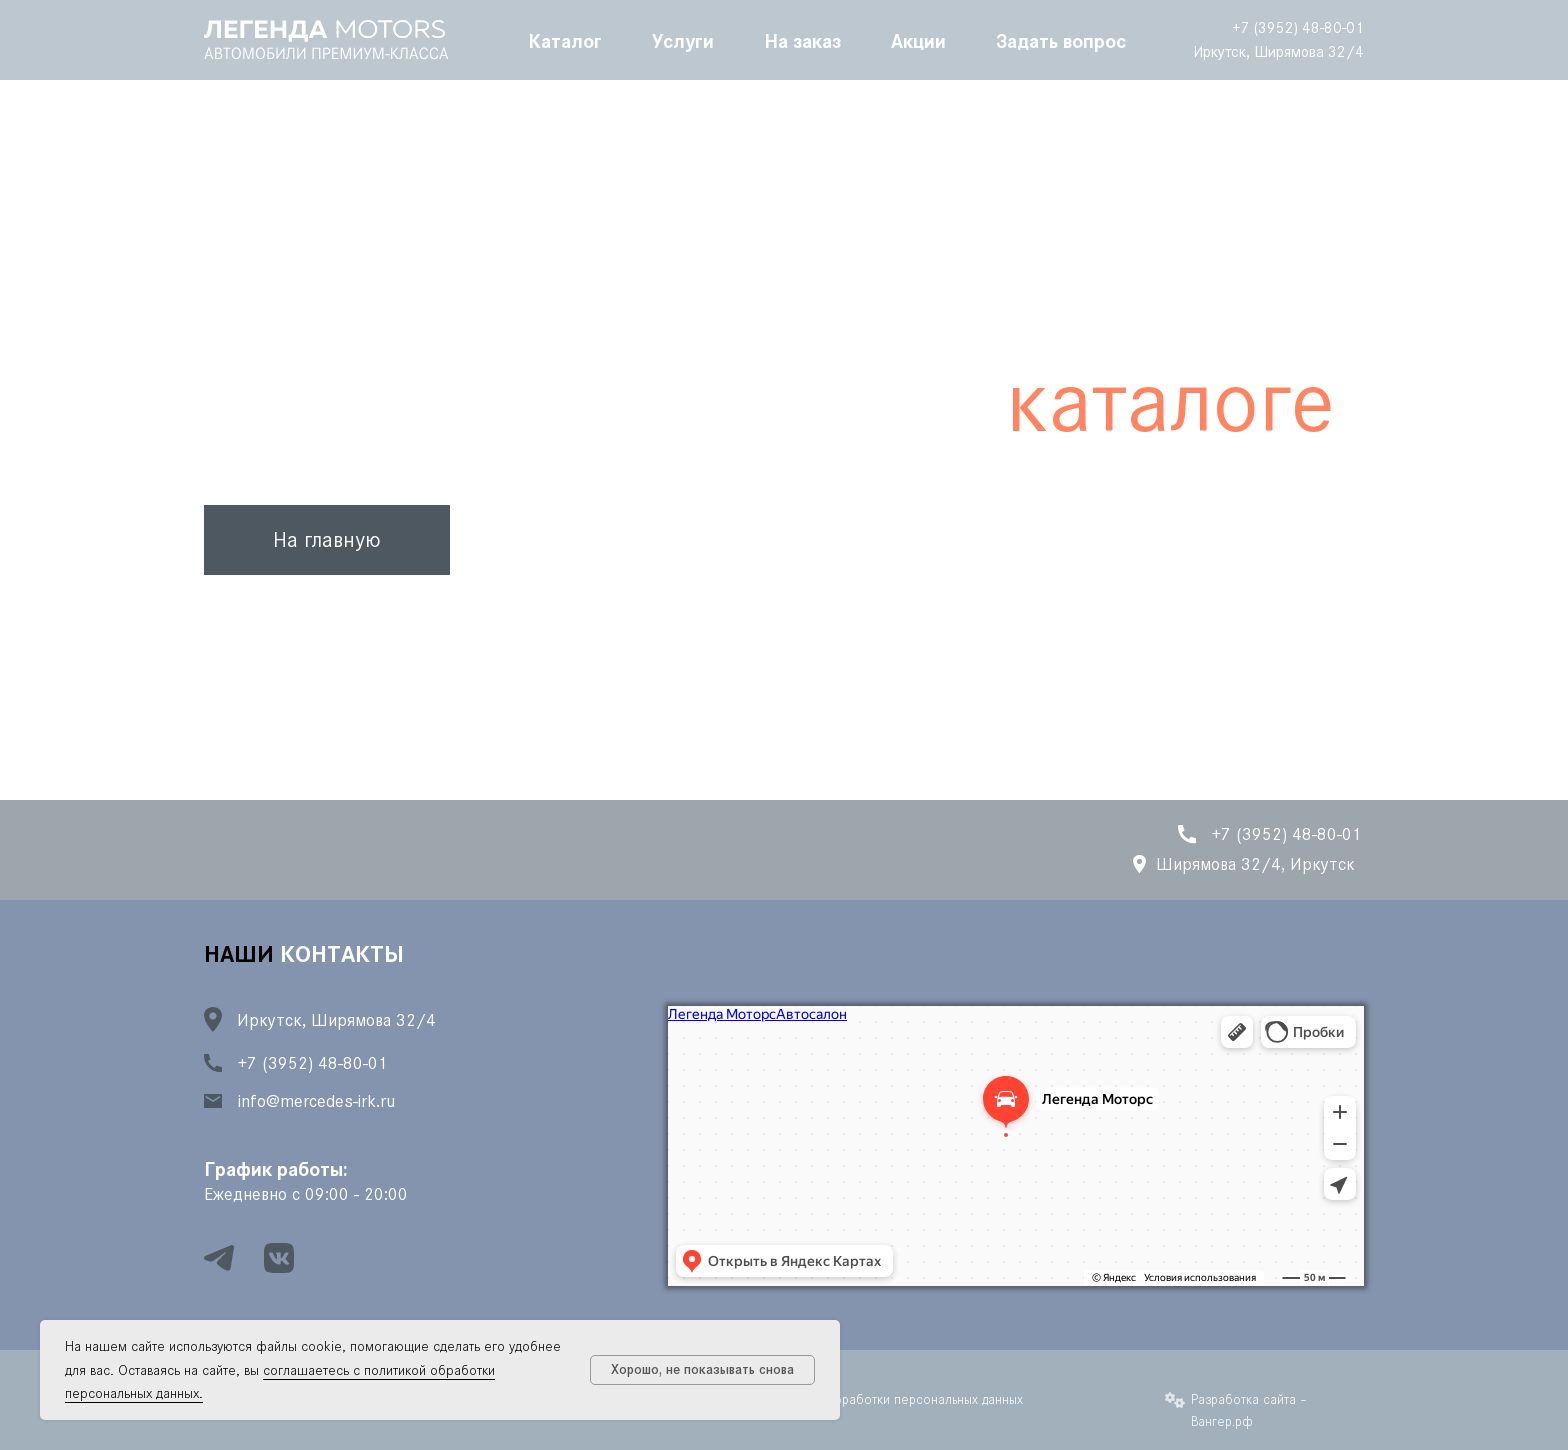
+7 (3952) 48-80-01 (1298, 27)
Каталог (565, 40)
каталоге (1170, 401)
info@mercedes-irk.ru (316, 1101)
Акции (918, 40)
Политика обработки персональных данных (895, 1399)
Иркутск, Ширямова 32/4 (1278, 51)
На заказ (802, 40)
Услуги (683, 40)
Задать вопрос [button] (1061, 40)
